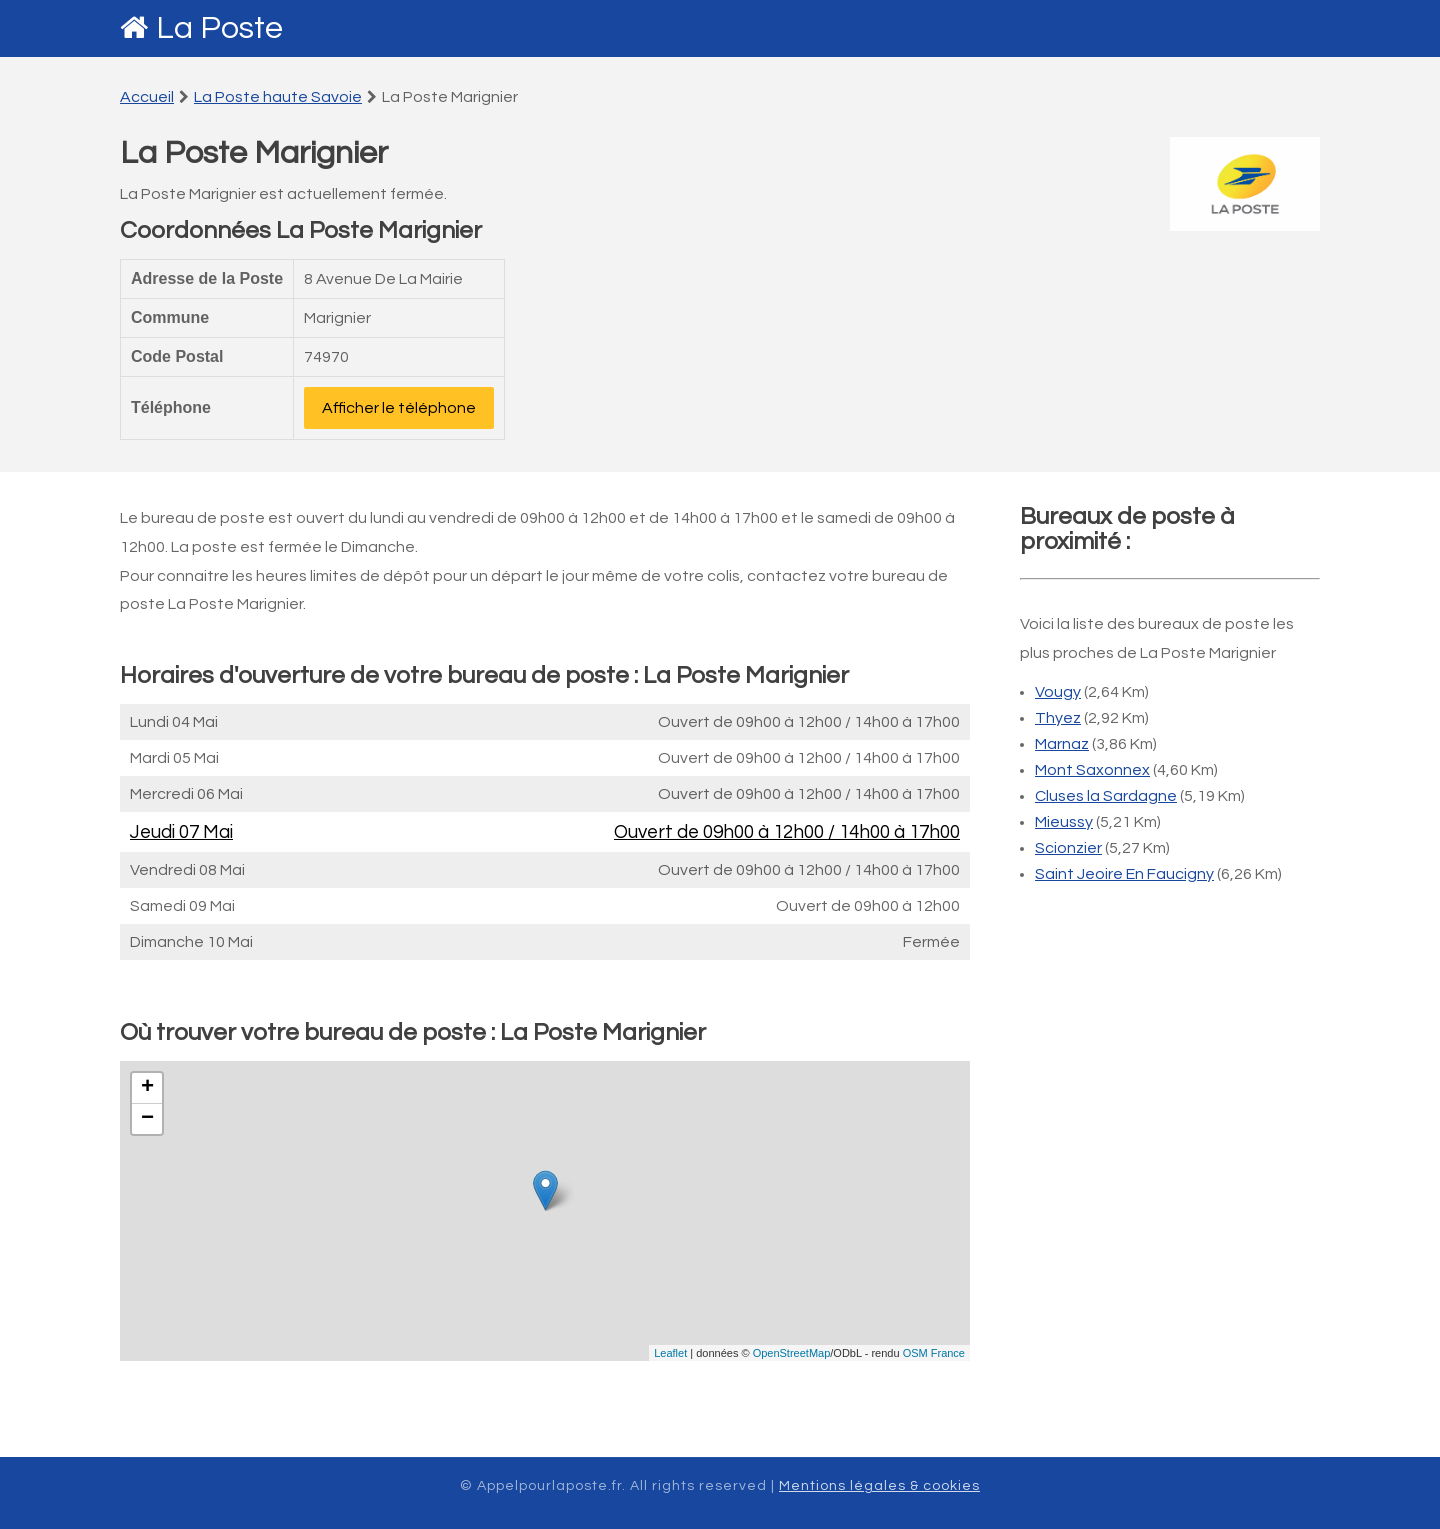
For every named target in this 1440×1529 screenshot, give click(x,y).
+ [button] (147, 1088)
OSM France (934, 1353)
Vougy (1058, 692)
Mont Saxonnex (1092, 770)
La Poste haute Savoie (278, 97)
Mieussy (1064, 822)
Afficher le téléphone (399, 408)
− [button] (147, 1119)
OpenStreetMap (792, 1353)
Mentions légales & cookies (879, 1486)
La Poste (219, 28)
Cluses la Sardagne (1106, 796)
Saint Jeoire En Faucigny (1124, 874)
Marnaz (1062, 744)
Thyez (1058, 718)
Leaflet (670, 1353)
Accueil (147, 97)
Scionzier (1068, 848)
